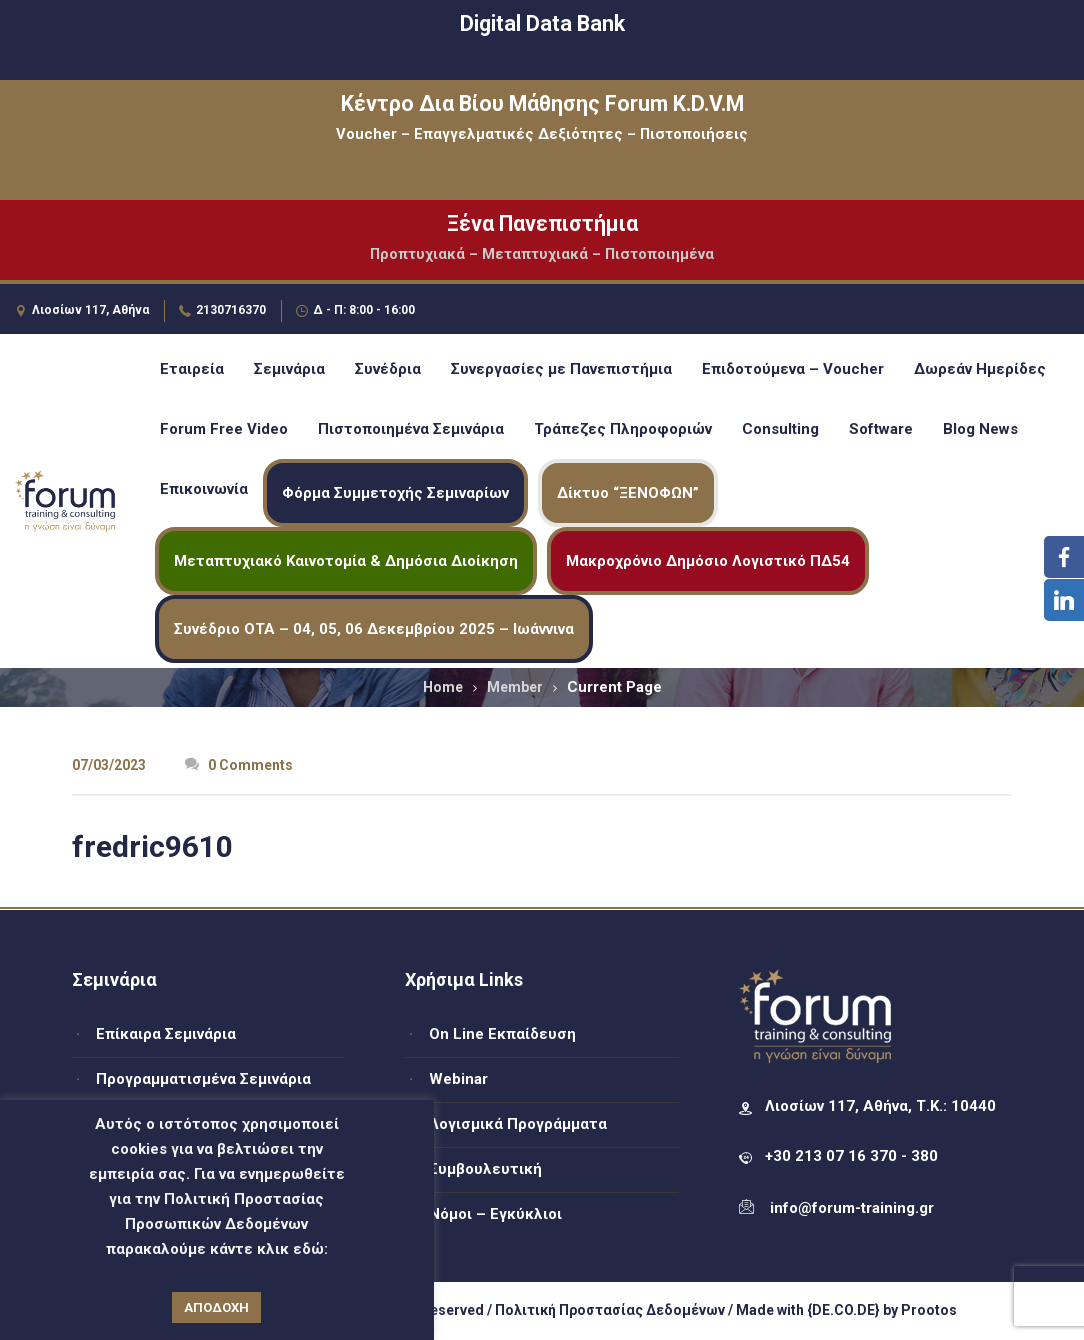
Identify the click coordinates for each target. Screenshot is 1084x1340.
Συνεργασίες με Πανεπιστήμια (561, 369)
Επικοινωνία (204, 489)
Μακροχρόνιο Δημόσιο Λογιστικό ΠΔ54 (708, 561)
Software (881, 429)
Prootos (929, 1310)
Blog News (980, 429)
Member (515, 687)
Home (443, 687)
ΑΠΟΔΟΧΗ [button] (216, 1307)
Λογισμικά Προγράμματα (518, 1124)
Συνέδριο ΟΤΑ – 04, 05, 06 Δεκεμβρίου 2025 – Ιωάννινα (374, 629)
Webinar (458, 1079)
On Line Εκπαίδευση (502, 1034)
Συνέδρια (388, 369)
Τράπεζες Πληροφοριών (623, 429)
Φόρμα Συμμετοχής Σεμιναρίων (395, 493)
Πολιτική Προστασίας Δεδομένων (610, 1310)
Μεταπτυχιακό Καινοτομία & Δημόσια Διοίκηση (346, 561)
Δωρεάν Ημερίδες (980, 369)
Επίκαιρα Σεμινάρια (166, 1034)
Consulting (780, 429)
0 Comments (239, 765)
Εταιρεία (192, 369)
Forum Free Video (224, 429)
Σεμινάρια (289, 369)
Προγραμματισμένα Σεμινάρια (203, 1079)
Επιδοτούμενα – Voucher (793, 369)
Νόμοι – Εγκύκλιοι (495, 1214)
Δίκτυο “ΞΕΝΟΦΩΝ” (628, 493)
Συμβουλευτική (485, 1169)
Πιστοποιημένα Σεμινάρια (411, 429)
